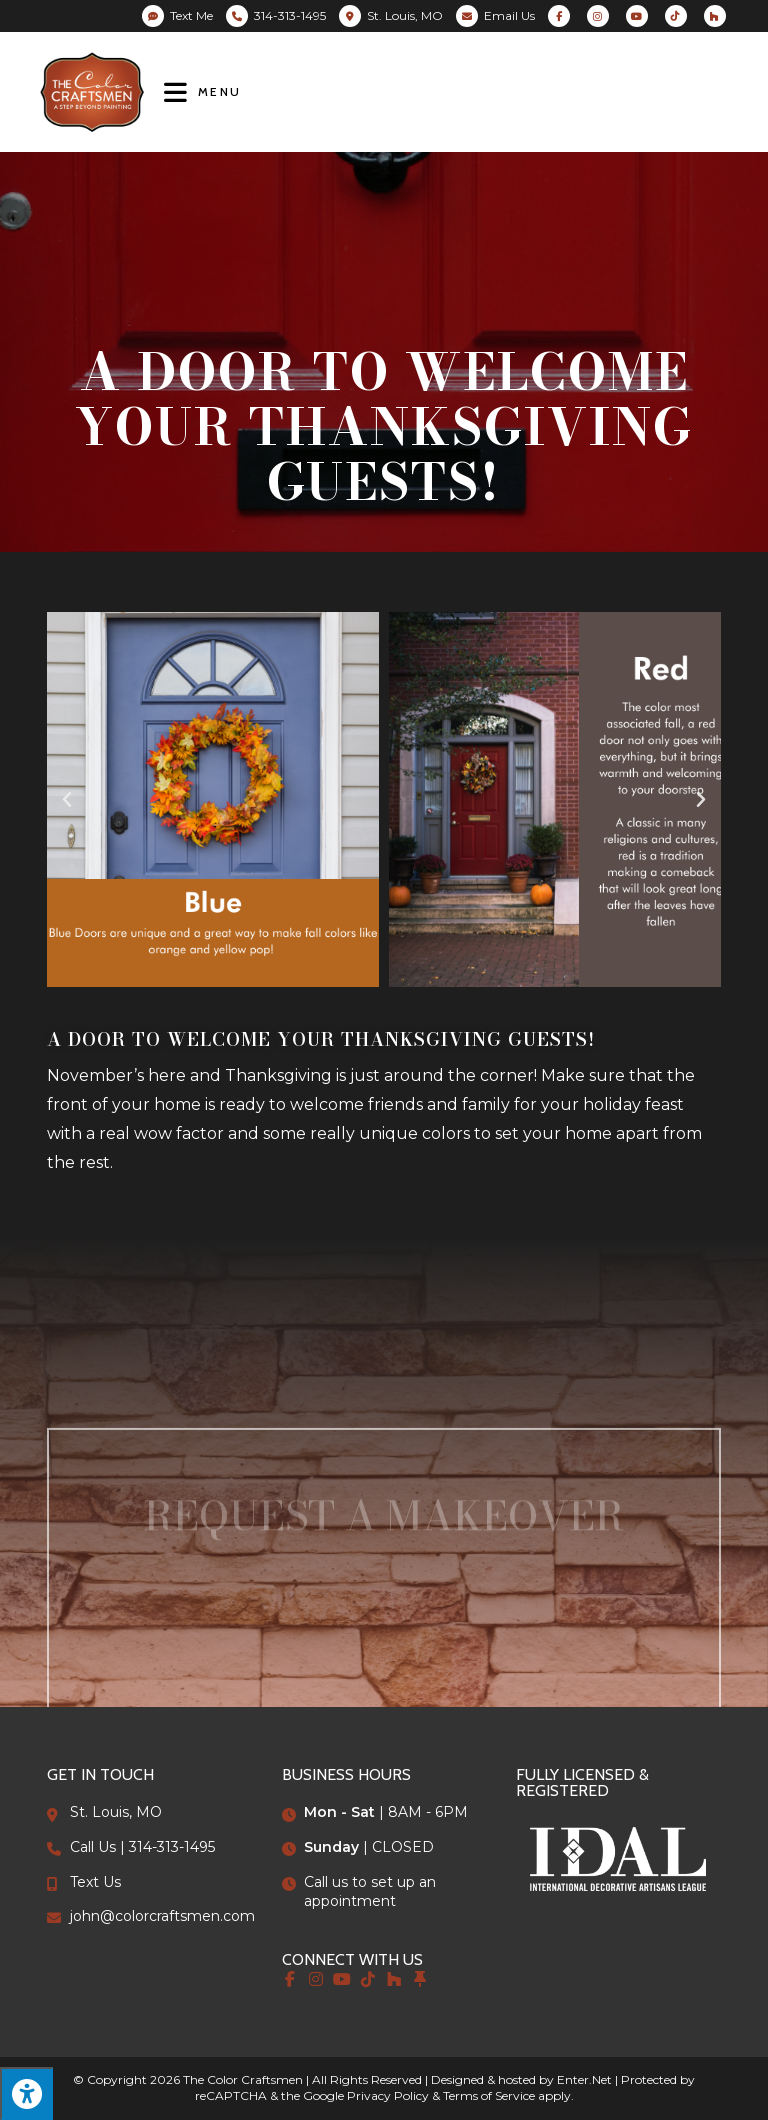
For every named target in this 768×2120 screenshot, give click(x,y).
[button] (67, 800)
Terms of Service (489, 2095)
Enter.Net (584, 2079)
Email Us (509, 15)
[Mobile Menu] (203, 91)
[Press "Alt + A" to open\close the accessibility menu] (26, 2093)
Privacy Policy (388, 2095)
